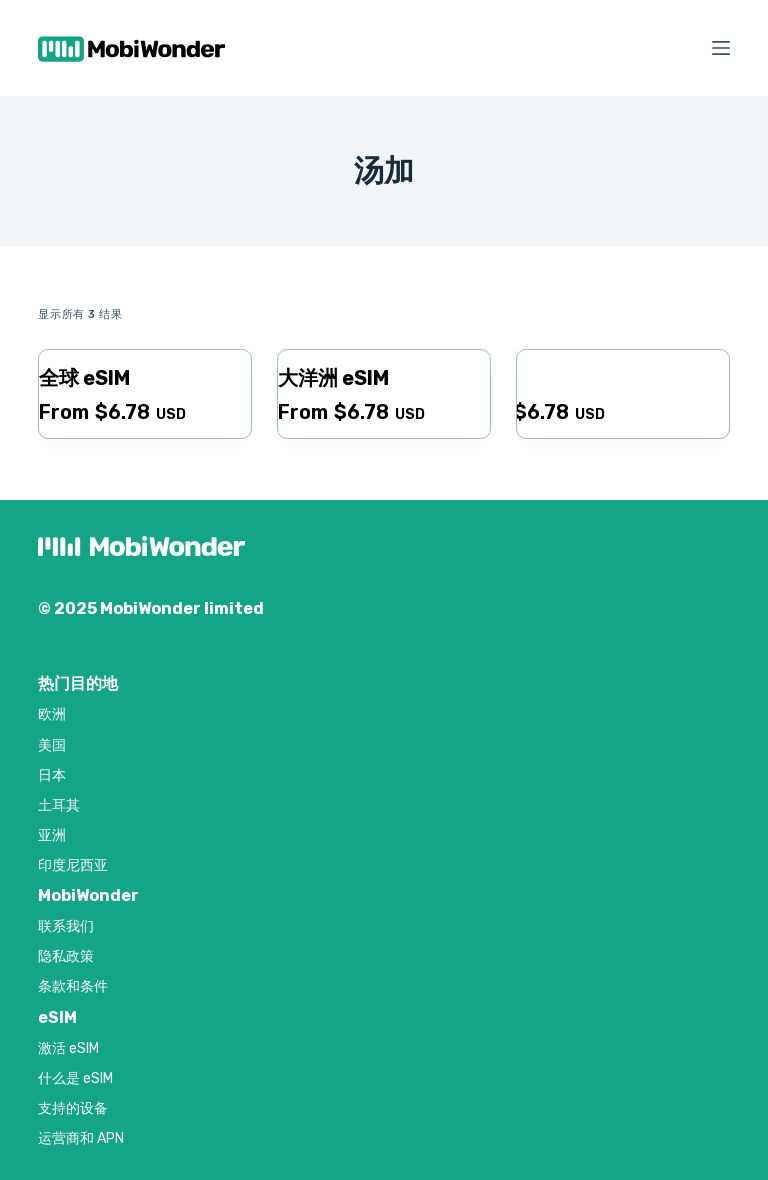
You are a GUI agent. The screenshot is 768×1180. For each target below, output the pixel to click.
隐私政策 (66, 956)
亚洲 (52, 835)
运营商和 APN (81, 1138)
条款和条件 (73, 986)
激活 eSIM (68, 1048)
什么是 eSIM (75, 1078)
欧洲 (52, 714)
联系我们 (66, 926)
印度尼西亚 (73, 865)
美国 (52, 745)
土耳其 (59, 805)
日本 (52, 775)
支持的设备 (73, 1108)
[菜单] (721, 48)
